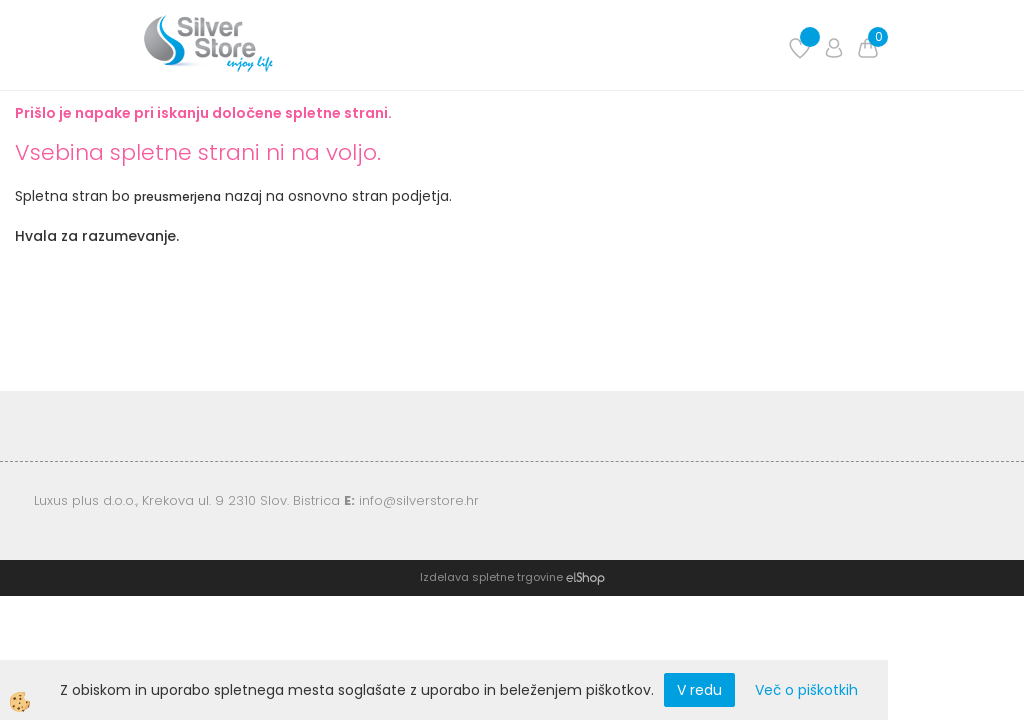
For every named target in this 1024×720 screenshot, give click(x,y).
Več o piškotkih (806, 690)
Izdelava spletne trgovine (491, 577)
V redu (699, 690)
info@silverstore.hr (419, 500)
